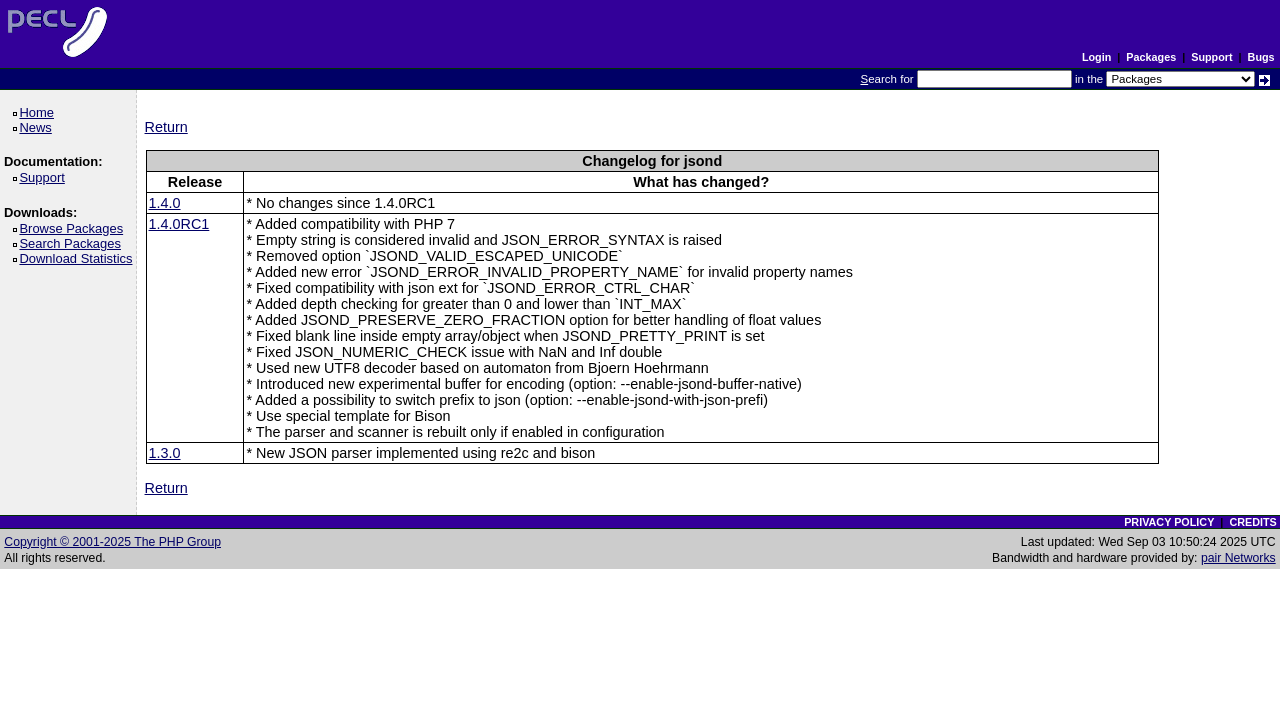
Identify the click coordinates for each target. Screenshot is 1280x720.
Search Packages (73, 243)
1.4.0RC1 (179, 224)
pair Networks (1238, 558)
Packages (1151, 57)
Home (39, 112)
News (38, 127)
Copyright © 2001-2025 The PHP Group (112, 542)
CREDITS (1252, 522)
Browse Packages (74, 228)
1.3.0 (165, 453)
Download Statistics (79, 258)
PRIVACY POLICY (1169, 522)
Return (166, 127)
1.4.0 (165, 203)
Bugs (1261, 57)
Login (1096, 57)
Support (1211, 57)
